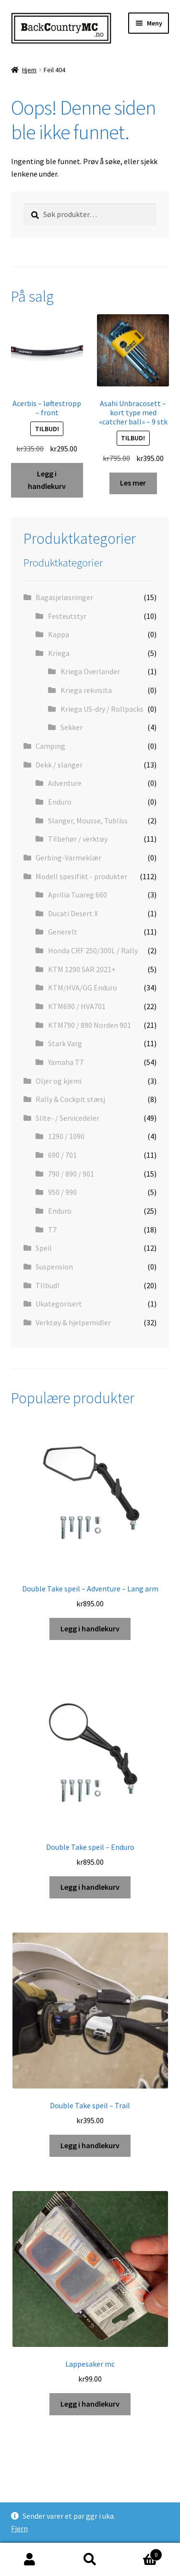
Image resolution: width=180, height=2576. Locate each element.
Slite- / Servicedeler (67, 1118)
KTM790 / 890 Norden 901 (89, 1025)
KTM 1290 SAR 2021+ (82, 969)
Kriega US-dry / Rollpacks (102, 709)
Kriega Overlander (90, 671)
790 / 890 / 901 (71, 1174)
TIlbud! (47, 1285)
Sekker (71, 727)
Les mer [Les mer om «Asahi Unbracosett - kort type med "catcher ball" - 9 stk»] (133, 482)
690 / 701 (62, 1155)
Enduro (60, 802)
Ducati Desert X (73, 913)
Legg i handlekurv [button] (47, 480)
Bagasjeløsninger (64, 597)
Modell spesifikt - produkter (81, 876)
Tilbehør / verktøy (78, 839)
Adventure (65, 783)
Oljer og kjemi (59, 1081)
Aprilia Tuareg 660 (77, 894)
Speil (44, 1248)
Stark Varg (65, 1043)
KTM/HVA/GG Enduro (82, 987)
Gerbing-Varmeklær (68, 857)
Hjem (29, 69)
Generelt (62, 931)
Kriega (59, 653)
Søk (90, 2559)
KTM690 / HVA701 (77, 1006)
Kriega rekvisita (86, 690)
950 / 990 (62, 1192)
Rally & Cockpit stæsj (70, 1099)
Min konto (30, 2559)
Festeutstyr (67, 616)
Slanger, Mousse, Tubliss (88, 820)
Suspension (54, 1266)
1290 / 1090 (66, 1136)
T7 (52, 1229)
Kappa (58, 634)
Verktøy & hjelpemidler (73, 1322)
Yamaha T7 (66, 1062)
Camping (50, 746)
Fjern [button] (19, 2528)
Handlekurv (141, 2552)
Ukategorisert (59, 1303)
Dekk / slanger (59, 764)
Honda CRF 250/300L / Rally (93, 950)
